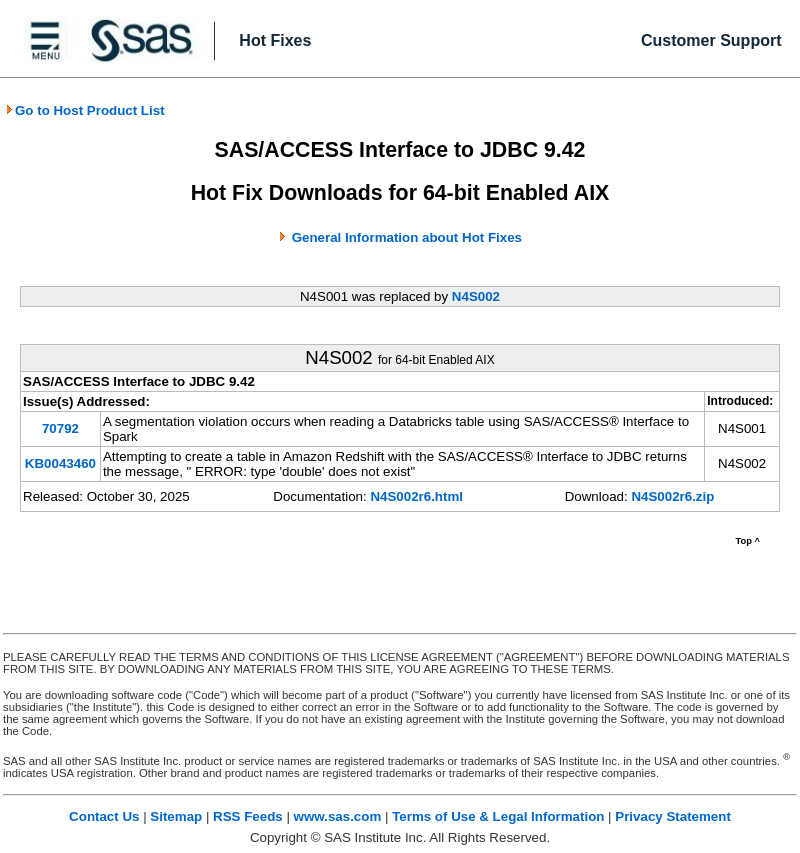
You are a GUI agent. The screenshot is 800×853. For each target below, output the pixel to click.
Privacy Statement (673, 816)
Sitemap (176, 816)
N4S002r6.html (416, 496)
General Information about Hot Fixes (407, 237)
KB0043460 (60, 463)
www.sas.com (338, 816)
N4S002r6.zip (672, 496)
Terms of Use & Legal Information (498, 816)
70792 (60, 428)
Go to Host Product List (85, 110)
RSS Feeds (248, 816)
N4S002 (476, 296)
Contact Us (104, 816)
